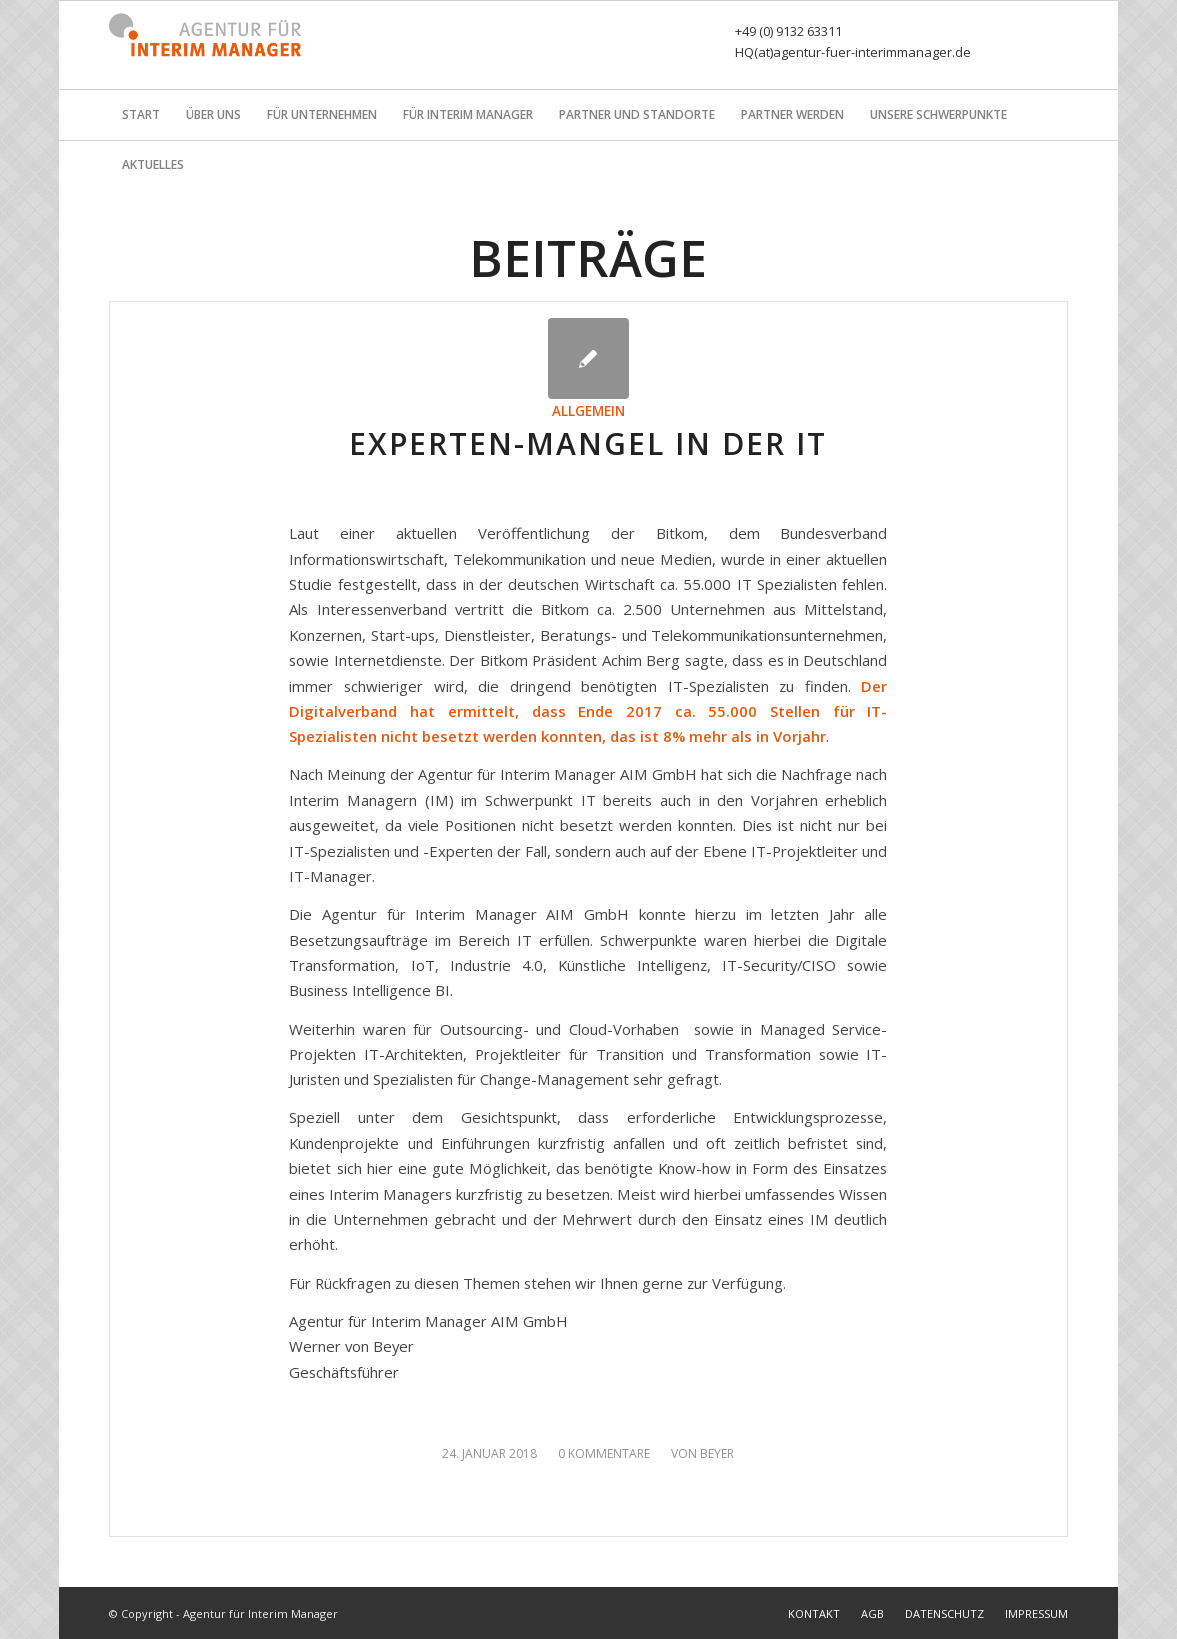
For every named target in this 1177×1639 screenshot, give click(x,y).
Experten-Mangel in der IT (588, 443)
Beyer (717, 1453)
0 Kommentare (604, 1453)
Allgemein (588, 411)
